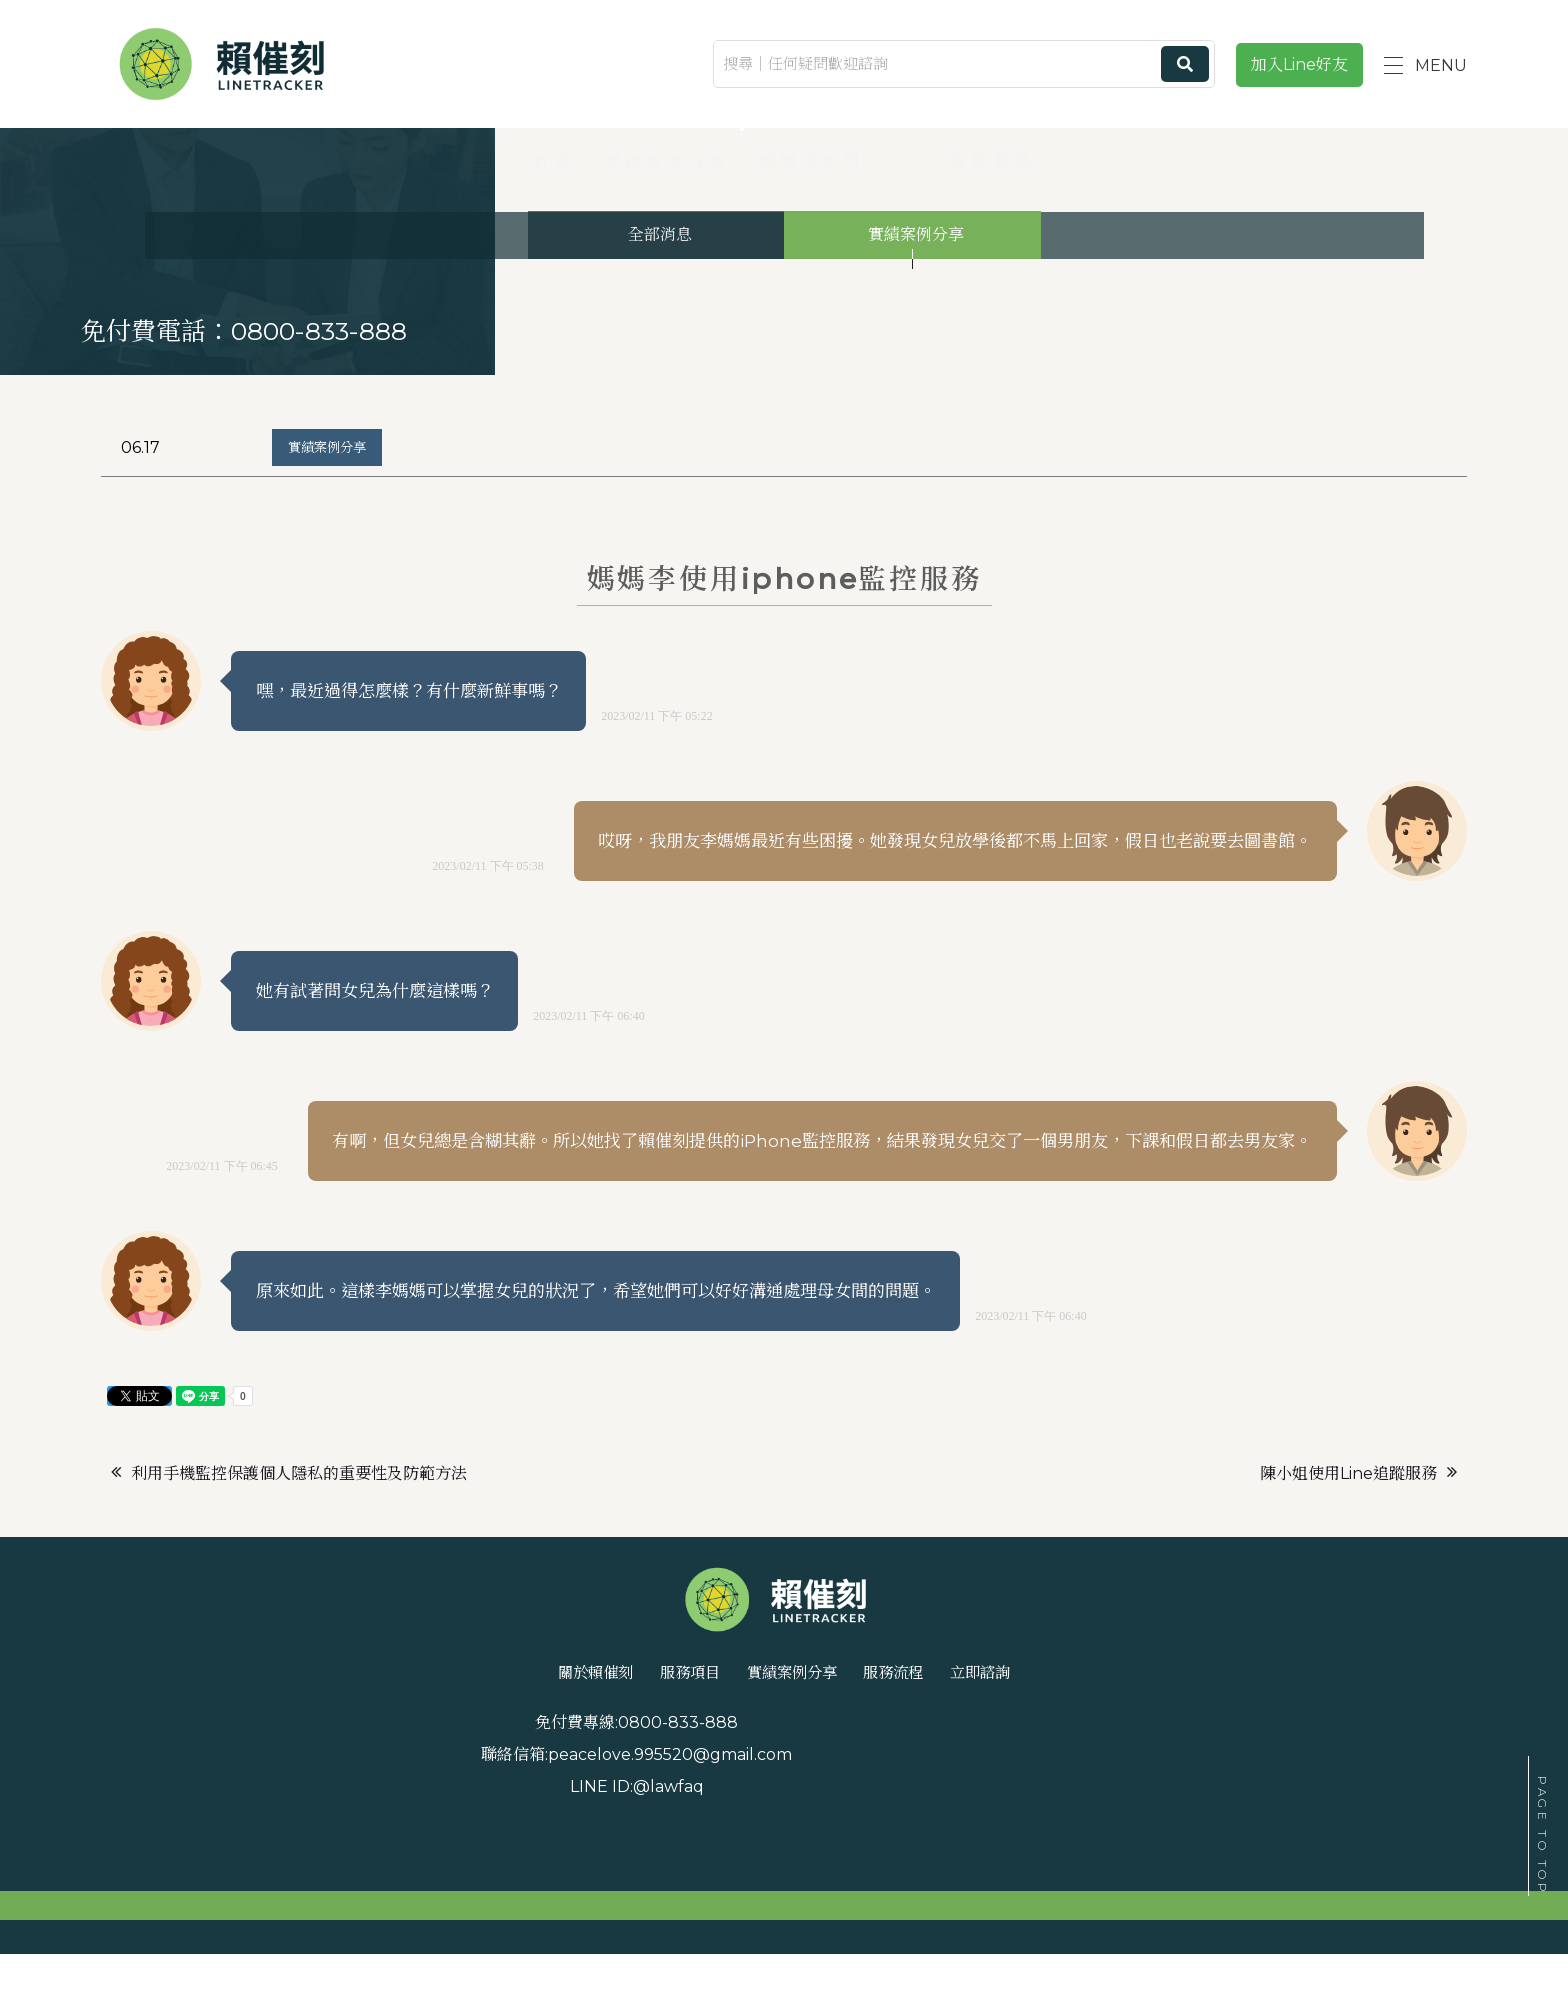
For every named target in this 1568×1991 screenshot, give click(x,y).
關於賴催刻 (514, 1802)
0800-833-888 (359, 1857)
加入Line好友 (1299, 64)
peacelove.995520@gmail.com (817, 1857)
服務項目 (649, 1802)
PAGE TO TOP (1542, 1836)
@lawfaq (1282, 1857)
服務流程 (937, 1802)
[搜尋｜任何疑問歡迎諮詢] (964, 64)
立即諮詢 (1063, 1802)
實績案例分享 (336, 547)
